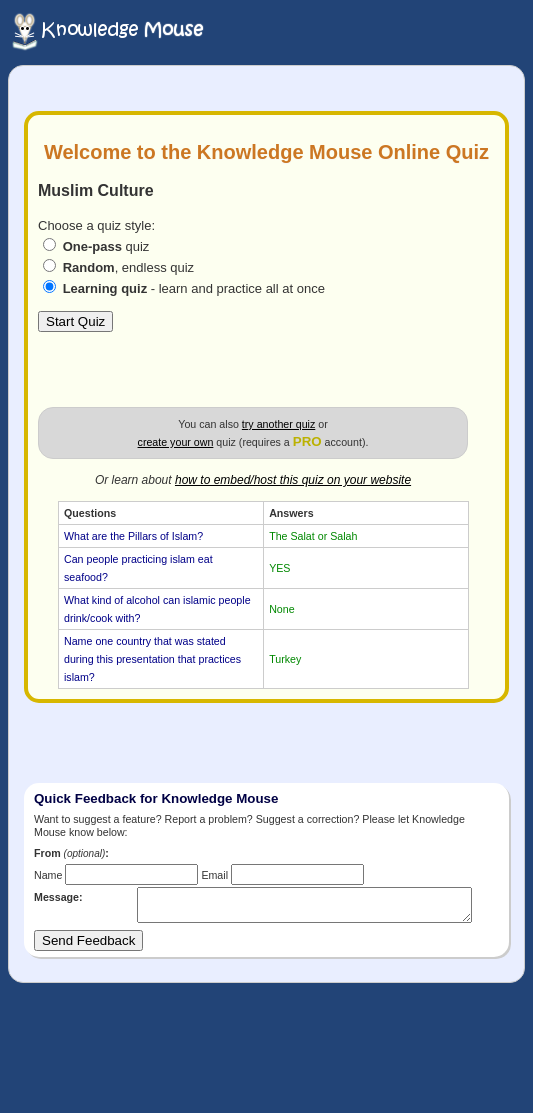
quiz (106, 246)
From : (71, 853)
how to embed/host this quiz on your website (293, 480)
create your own (176, 442)
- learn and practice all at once (194, 288)
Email (214, 875)
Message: (58, 897)
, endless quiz (129, 267)
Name (48, 875)
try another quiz (278, 424)
